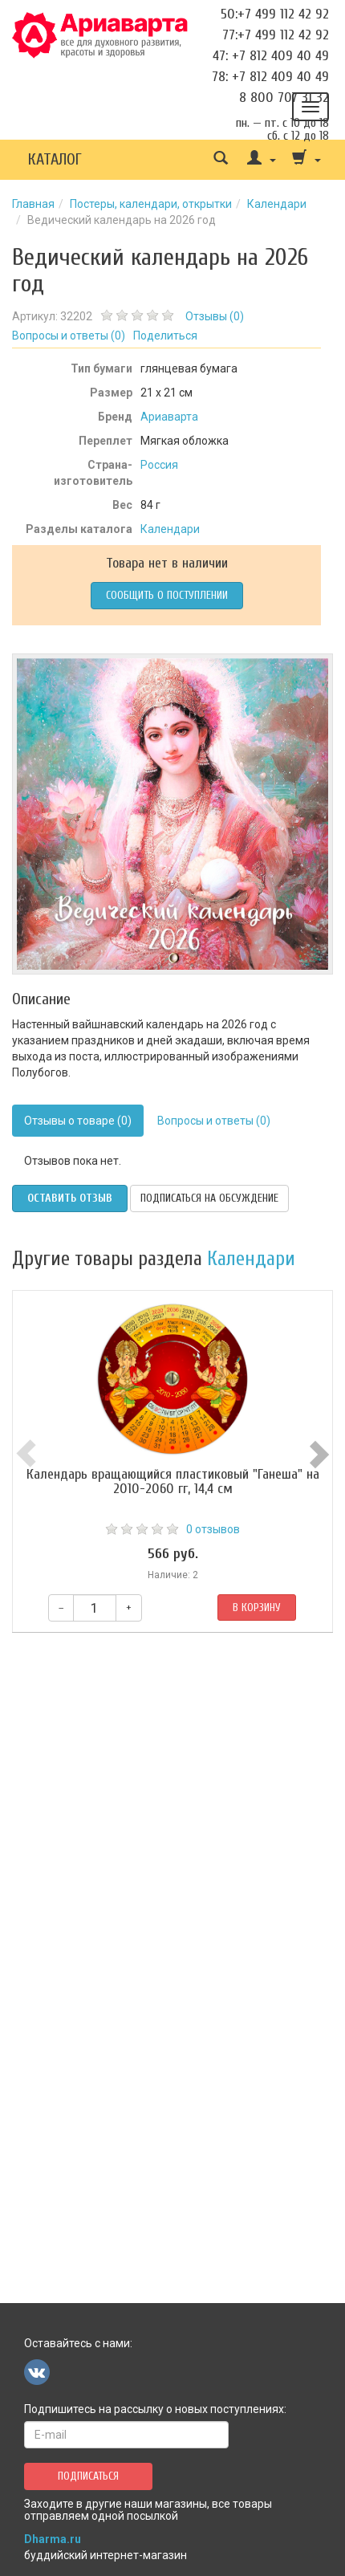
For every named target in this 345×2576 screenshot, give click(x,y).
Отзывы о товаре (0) (78, 1120)
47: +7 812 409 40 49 (271, 55)
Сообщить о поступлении (167, 595)
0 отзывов (213, 1529)
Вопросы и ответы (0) (213, 1120)
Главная (33, 203)
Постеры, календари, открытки (151, 203)
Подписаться (88, 2476)
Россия (159, 464)
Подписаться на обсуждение (209, 1198)
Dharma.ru (52, 2539)
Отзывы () (214, 316)
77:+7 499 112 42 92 (275, 34)
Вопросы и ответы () (68, 335)
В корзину (257, 1607)
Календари (276, 203)
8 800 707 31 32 (284, 97)
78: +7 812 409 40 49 (270, 76)
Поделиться (165, 335)
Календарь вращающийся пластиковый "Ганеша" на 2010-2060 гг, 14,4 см (172, 1481)
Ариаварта (169, 416)
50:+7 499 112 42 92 (275, 14)
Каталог (55, 159)
